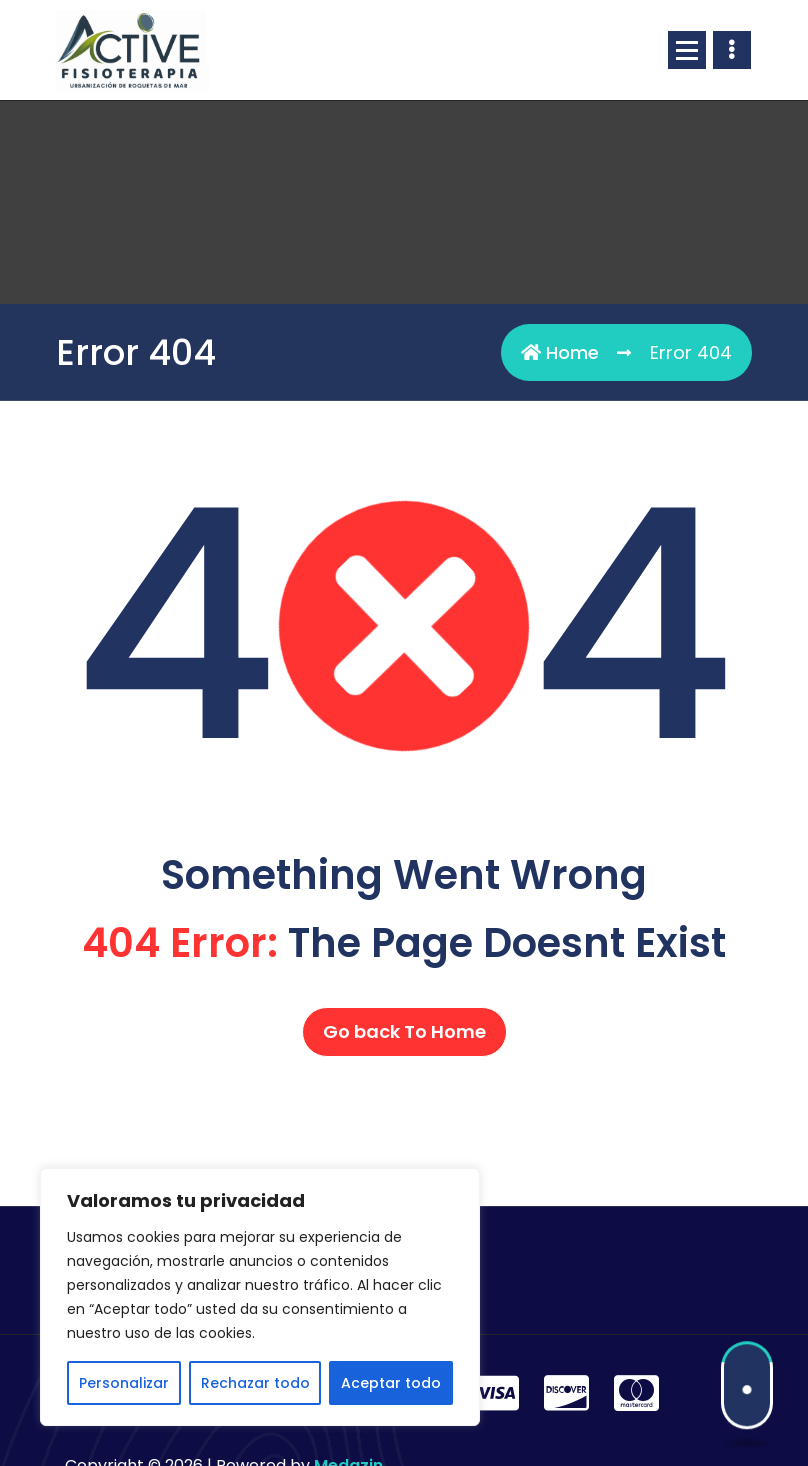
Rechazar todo (255, 1383)
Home (560, 352)
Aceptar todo (391, 1383)
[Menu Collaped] (687, 50)
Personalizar (124, 1383)
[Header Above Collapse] (732, 50)
